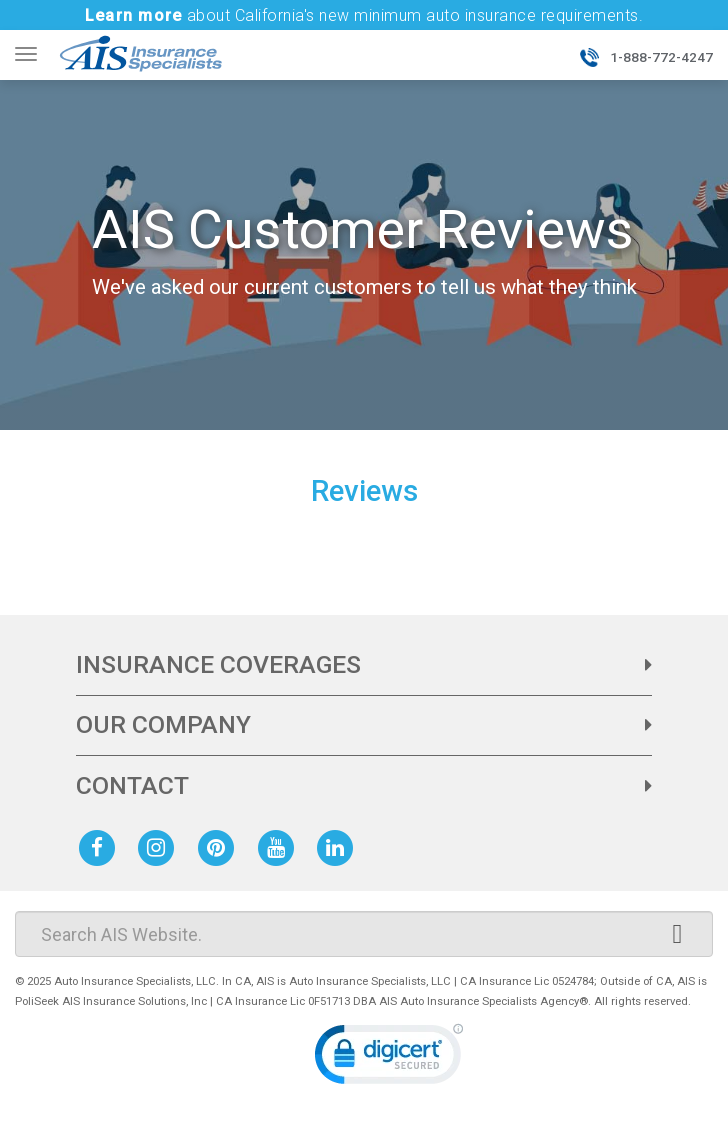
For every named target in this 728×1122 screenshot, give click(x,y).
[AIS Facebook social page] (101, 846)
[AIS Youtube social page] (280, 846)
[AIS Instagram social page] (160, 846)
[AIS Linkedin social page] (339, 846)
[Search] (364, 934)
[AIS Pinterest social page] (220, 846)
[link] (389, 1058)
